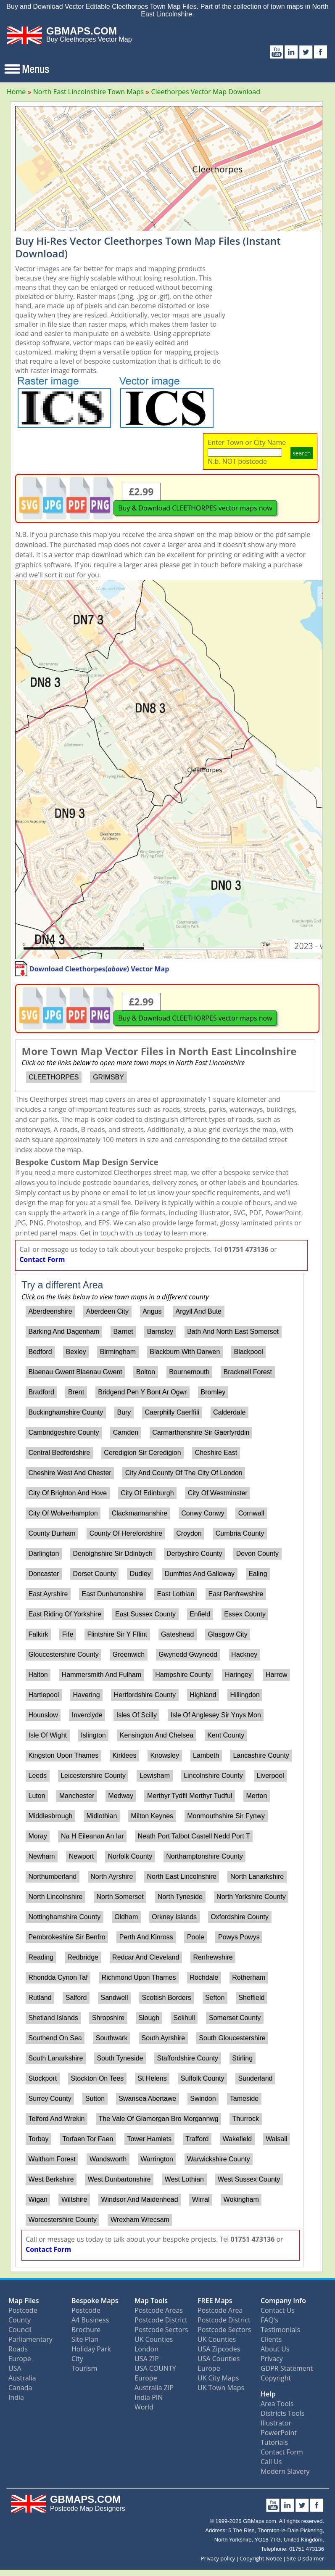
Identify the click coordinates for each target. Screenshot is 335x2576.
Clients (271, 2339)
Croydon (188, 1533)
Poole (195, 1937)
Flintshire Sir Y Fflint (117, 1634)
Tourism (84, 2368)
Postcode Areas (159, 2310)
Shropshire (108, 2017)
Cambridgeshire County (63, 1432)
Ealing (257, 1573)
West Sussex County (249, 2179)
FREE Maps (215, 2300)
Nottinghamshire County (64, 1916)
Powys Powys (239, 1937)
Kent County (225, 1735)
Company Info (283, 2300)
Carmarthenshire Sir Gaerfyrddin (200, 1432)
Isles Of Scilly (136, 1715)
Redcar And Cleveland (145, 1957)
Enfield (200, 1614)
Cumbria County (240, 1533)
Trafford (196, 2138)
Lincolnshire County (213, 1775)
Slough (148, 2017)
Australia (22, 2378)
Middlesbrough (50, 1816)
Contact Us (278, 2310)
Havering (86, 1694)
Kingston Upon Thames (63, 1755)
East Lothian (176, 1593)
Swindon (203, 2098)
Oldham (126, 1916)
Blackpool (248, 1351)
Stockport (42, 2078)
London (146, 2349)
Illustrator (276, 2423)
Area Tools (277, 2403)
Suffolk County (202, 2078)
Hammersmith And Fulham (101, 1674)
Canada (20, 2387)
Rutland (39, 1997)
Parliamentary (30, 2339)
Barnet (123, 1331)
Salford (76, 1997)
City (77, 2358)
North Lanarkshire (257, 1876)
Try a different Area (62, 1285)
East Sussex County (145, 1614)
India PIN (149, 2397)
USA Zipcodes (219, 2349)
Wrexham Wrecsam (140, 2219)
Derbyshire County (194, 1553)
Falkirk (38, 1634)
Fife (68, 1634)
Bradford (41, 1392)
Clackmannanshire (140, 1513)
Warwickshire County (218, 2159)
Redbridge (82, 1957)
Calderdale (229, 1412)
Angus (151, 1311)
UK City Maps (218, 2378)
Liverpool (270, 1775)
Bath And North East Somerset (233, 1331)
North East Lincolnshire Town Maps (88, 91)
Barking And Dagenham (63, 1331)
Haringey (238, 1674)
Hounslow (43, 1715)
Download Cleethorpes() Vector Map (99, 968)
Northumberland (52, 1876)
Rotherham (248, 1977)
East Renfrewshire (236, 1593)
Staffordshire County (188, 2058)
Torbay (38, 2138)
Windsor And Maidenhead (139, 2199)
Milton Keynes (152, 1816)
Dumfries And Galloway (200, 1573)
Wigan (37, 2199)
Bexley (76, 1351)
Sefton (214, 1997)
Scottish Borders (166, 1997)
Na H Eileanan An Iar (92, 1836)
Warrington (156, 2159)
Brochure (85, 2329)
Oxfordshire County (240, 1916)
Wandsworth (108, 2159)
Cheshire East (216, 1452)
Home (16, 91)
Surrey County (49, 2098)
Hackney (244, 1654)
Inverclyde (87, 1715)
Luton (36, 1795)
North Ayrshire (111, 1876)
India (16, 2397)
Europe (19, 2358)
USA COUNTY (155, 2368)
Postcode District (161, 2320)
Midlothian (102, 1816)
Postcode (22, 2310)
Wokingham (241, 2199)
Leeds (37, 1775)
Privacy (272, 2358)
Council (20, 2329)
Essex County (245, 1614)
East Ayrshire (48, 1593)
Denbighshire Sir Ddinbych (113, 1553)
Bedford (40, 1351)
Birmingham (118, 1351)
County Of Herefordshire (126, 1533)
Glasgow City (227, 1634)
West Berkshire (51, 2179)
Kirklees (125, 1755)
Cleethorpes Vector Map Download (205, 91)
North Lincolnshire (55, 1896)
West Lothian (184, 2179)
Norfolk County (130, 1856)
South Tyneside (120, 2058)
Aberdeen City (107, 1311)
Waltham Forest (51, 2159)
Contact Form (42, 1259)
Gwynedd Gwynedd (187, 1654)
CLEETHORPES (54, 1077)
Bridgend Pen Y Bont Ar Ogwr (142, 1392)
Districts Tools (282, 2413)
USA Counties (219, 2358)
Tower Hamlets (149, 2138)
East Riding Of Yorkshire (64, 1614)
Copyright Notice (261, 2558)
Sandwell (114, 1997)
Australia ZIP (154, 2387)
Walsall (276, 2138)
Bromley (212, 1392)
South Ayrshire (163, 2038)
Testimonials (280, 2329)
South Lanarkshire (55, 2058)
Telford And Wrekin (56, 2118)
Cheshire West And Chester (69, 1472)
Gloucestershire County (63, 1654)
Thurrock (245, 2118)
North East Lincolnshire (181, 1876)
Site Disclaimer (305, 2558)
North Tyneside (180, 1896)
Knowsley (164, 1755)
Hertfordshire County (145, 1694)
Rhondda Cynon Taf (57, 1977)
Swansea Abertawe (147, 2098)
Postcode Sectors (161, 2329)
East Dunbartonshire (112, 1593)
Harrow (277, 1674)
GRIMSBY (108, 1077)
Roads (18, 2349)
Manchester (77, 1795)
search (302, 453)
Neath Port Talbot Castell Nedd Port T (194, 1836)
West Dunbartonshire (119, 2179)
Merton (256, 1795)
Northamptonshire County (204, 1856)
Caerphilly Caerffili (172, 1412)
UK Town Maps (221, 2387)
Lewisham (155, 1775)
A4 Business (90, 2320)
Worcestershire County (62, 2219)
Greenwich (129, 1654)
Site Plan (84, 2339)
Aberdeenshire (50, 1311)
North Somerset (120, 1896)
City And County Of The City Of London (184, 1472)
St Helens (151, 2078)
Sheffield (251, 1997)
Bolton (145, 1371)
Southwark (112, 2038)
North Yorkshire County (251, 1896)
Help (268, 2394)
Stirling (242, 2058)
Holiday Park (91, 2349)
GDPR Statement (287, 2368)
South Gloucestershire (232, 2038)
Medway (120, 1795)
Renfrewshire (212, 1957)
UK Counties (154, 2339)
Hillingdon (245, 1694)
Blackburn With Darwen (185, 1351)
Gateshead (177, 1634)
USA (14, 2368)
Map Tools (151, 2300)
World (144, 2407)
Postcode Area (220, 2310)
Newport (81, 1856)
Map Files (23, 2300)
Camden (125, 1432)
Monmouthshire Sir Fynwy (226, 1816)
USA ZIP (147, 2358)
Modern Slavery (285, 2471)
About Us (275, 2349)
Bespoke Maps (95, 2300)
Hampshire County (183, 1674)
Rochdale (204, 1977)
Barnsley (160, 1331)
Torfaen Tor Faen (88, 2138)
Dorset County (94, 1573)
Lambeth (206, 1755)
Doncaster (43, 1573)
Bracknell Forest (247, 1371)
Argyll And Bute (199, 1311)
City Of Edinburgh (147, 1493)
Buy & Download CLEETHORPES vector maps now (195, 508)
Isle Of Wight (47, 1735)
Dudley (140, 1573)
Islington (93, 1735)
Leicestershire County (93, 1775)
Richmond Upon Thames (139, 1977)
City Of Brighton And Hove (67, 1493)
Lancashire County (261, 1755)
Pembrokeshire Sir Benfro (66, 1937)
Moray (37, 1836)
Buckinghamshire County (65, 1412)
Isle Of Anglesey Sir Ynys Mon (216, 1715)
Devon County (257, 1553)
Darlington (43, 1553)
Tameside (244, 2098)
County (19, 2320)
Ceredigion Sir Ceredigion (142, 1452)
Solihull (184, 2017)
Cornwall (251, 1513)
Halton (37, 1674)
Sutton (95, 2098)
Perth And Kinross (146, 1937)
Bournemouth (189, 1371)
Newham (41, 1856)
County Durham (51, 1533)
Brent (76, 1392)
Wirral (201, 2199)
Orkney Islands (174, 1916)
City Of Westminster (218, 1493)
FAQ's (269, 2320)
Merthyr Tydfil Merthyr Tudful (189, 1795)
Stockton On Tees (97, 2078)
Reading (40, 1957)
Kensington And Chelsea (156, 1735)
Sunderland (255, 2078)
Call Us (271, 2461)
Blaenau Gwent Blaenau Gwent (75, 1371)
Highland (203, 1694)
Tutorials (274, 2442)
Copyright (276, 2378)
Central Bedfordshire (59, 1452)
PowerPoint (279, 2432)
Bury (124, 1412)
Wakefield (237, 2138)
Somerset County (235, 2017)
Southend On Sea (55, 2038)
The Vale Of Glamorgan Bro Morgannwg (159, 2118)
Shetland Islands (53, 2017)
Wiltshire (74, 2199)
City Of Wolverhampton (63, 1513)
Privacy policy (218, 2558)
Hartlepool (43, 1694)
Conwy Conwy (202, 1513)
